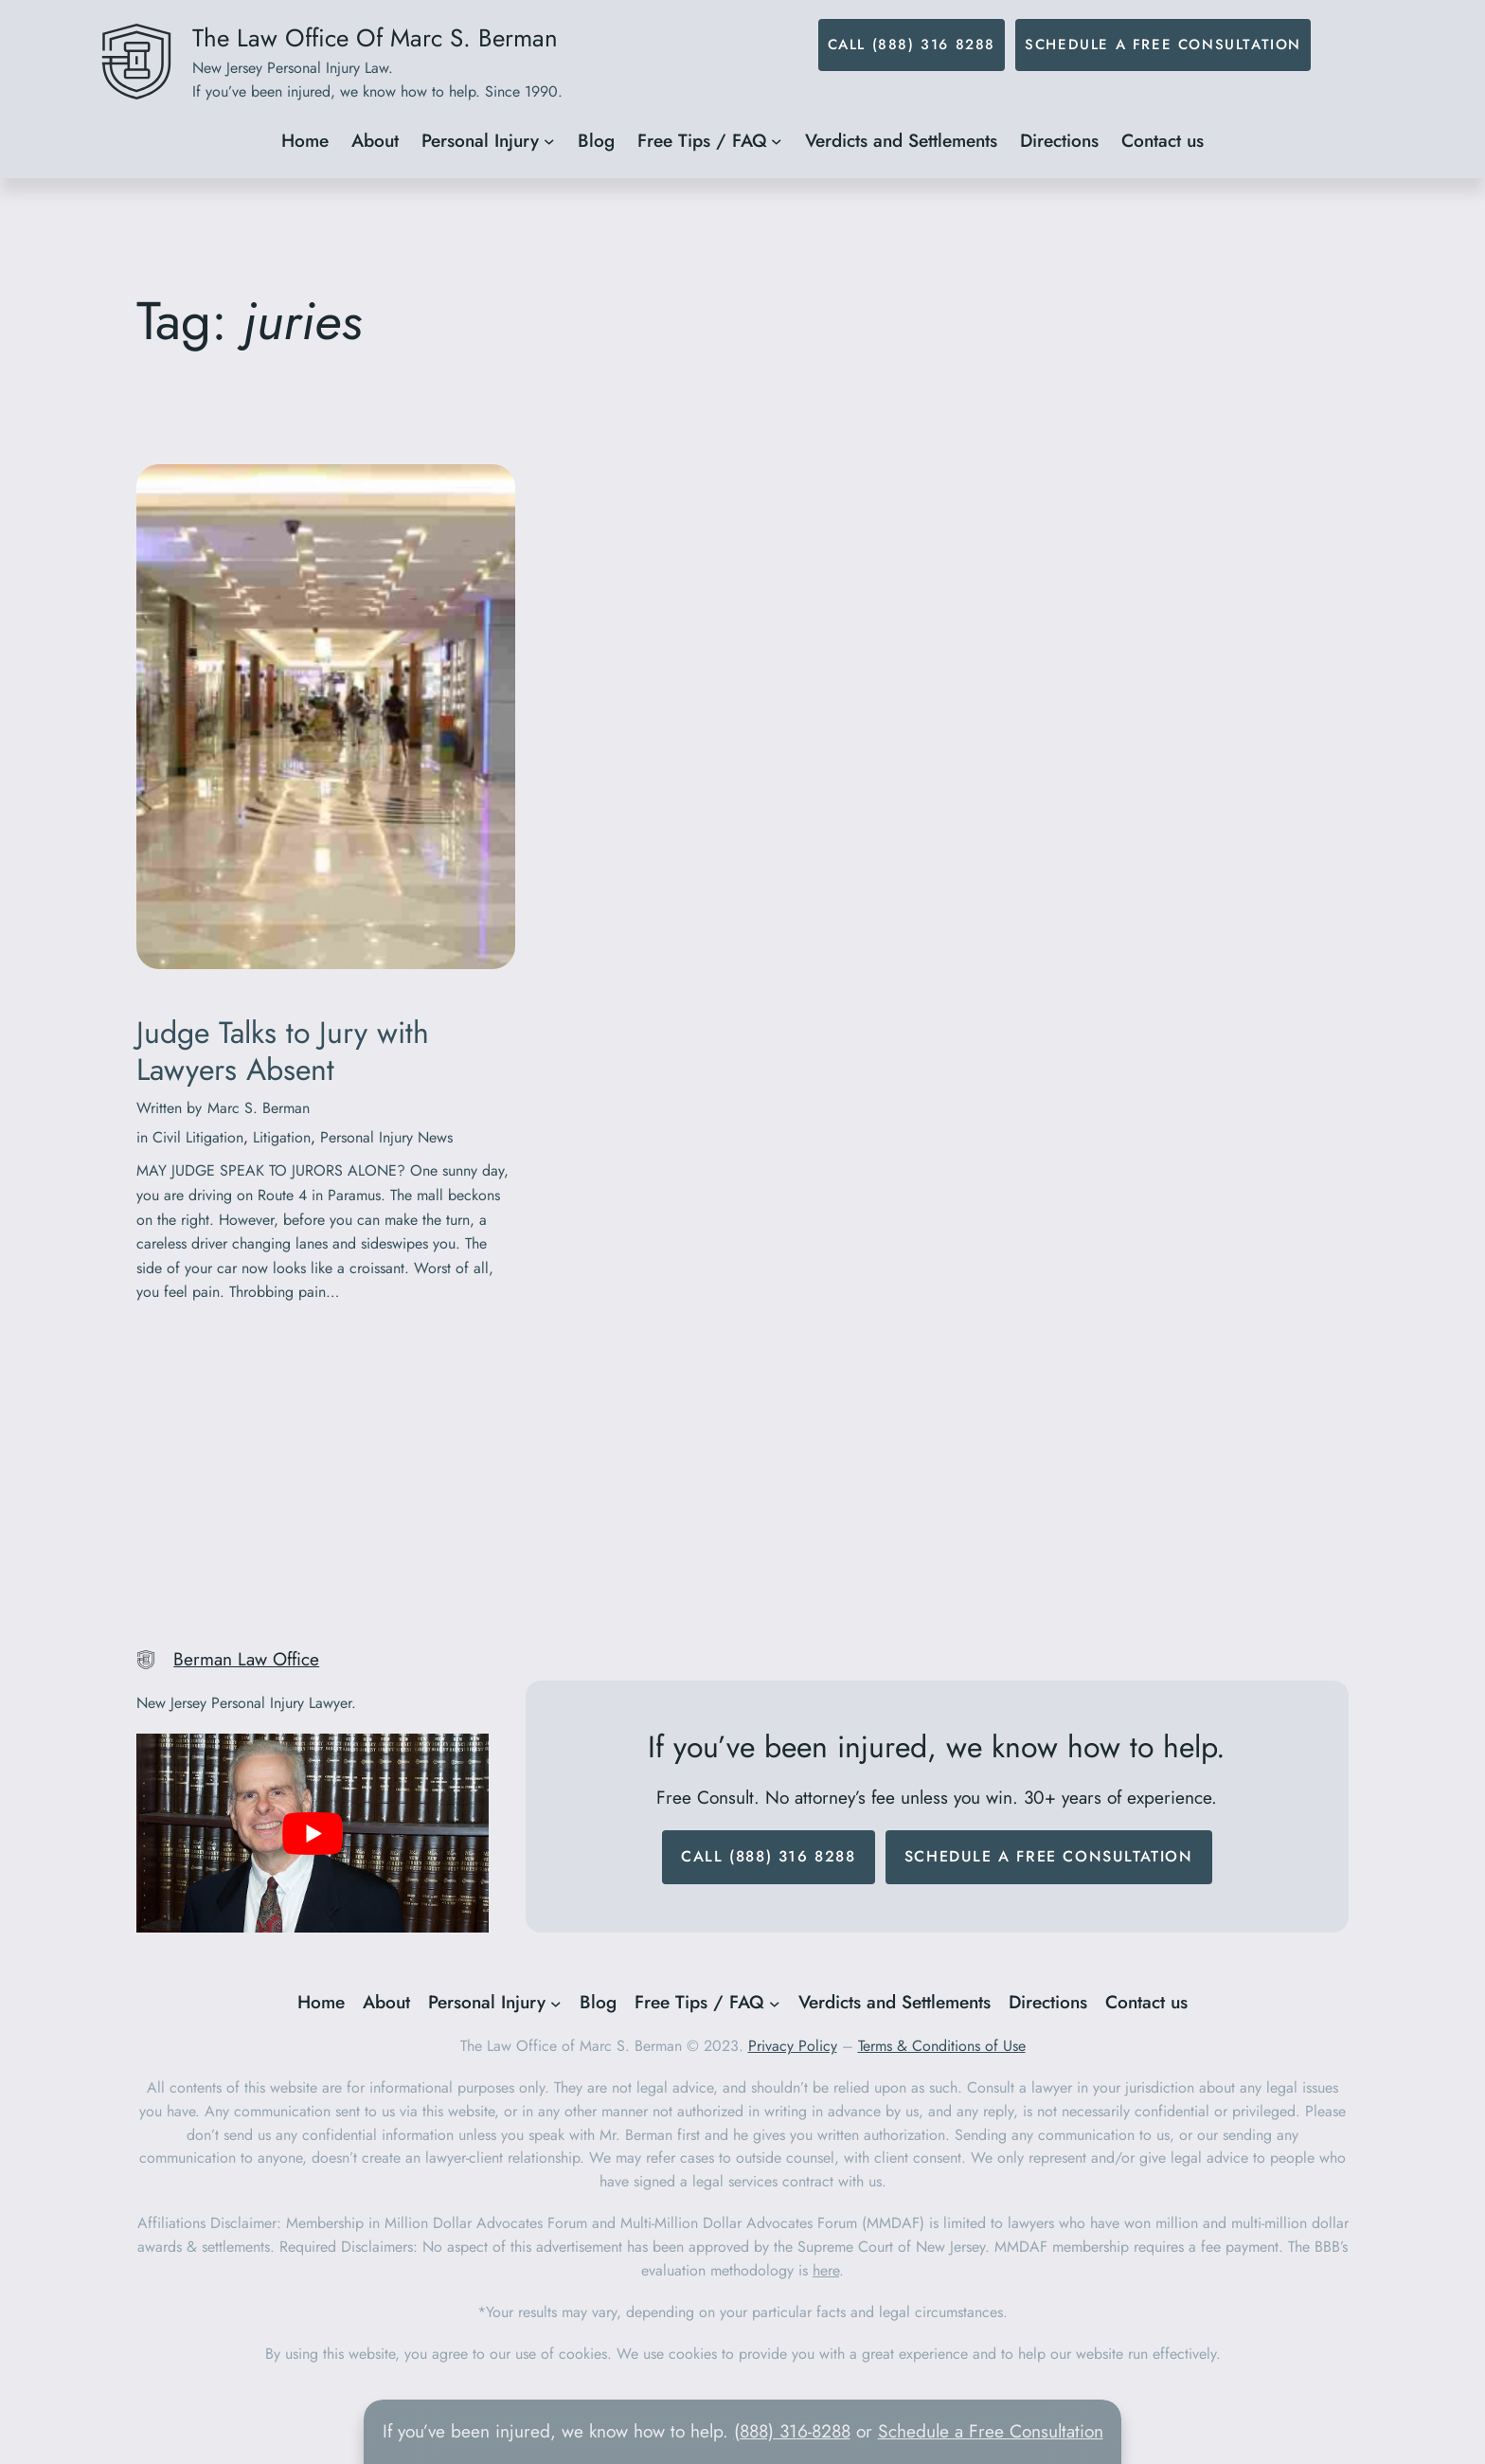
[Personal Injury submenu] (549, 141)
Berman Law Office (246, 1659)
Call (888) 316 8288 (911, 44)
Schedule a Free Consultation (1163, 44)
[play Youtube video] (312, 1833)
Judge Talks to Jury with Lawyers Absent (282, 1051)
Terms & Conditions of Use (942, 2046)
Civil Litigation (197, 1137)
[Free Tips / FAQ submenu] (776, 141)
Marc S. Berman (258, 1108)
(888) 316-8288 (792, 2431)
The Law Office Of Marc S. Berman (375, 38)
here (826, 2270)
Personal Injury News (386, 1137)
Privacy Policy (792, 2046)
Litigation (282, 1137)
